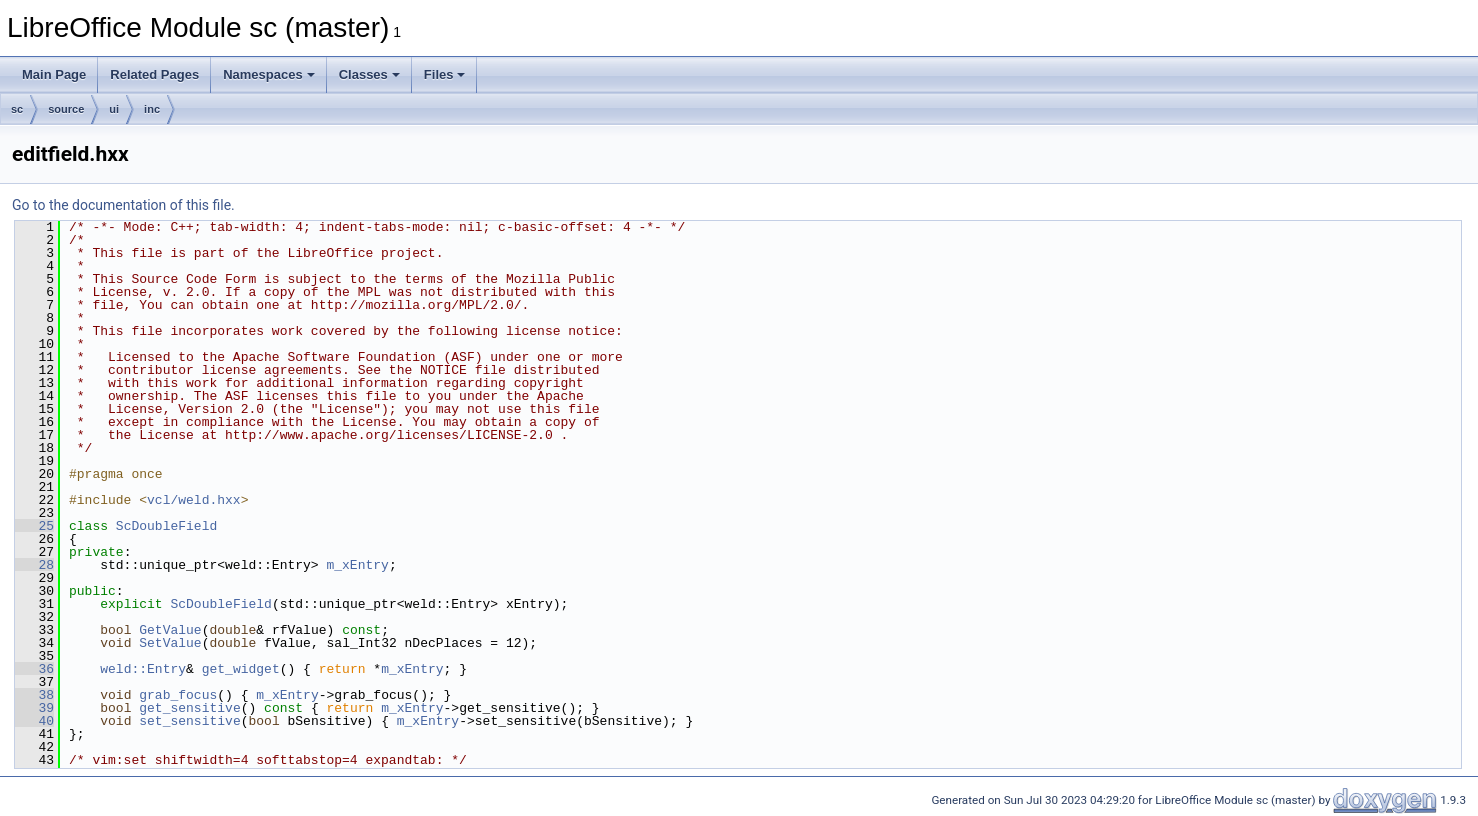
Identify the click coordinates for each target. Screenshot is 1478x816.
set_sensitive (189, 721)
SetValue (170, 643)
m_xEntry (357, 565)
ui (114, 109)
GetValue (170, 630)
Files (445, 74)
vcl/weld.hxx (194, 500)
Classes (369, 74)
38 (34, 695)
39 (34, 708)
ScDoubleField (166, 526)
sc (17, 109)
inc (152, 109)
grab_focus (178, 695)
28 (34, 565)
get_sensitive (189, 708)
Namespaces (269, 74)
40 (34, 721)
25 (34, 526)
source (66, 109)
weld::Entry (143, 669)
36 (34, 669)
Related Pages (154, 74)
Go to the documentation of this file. (123, 205)
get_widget (241, 669)
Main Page (54, 74)
